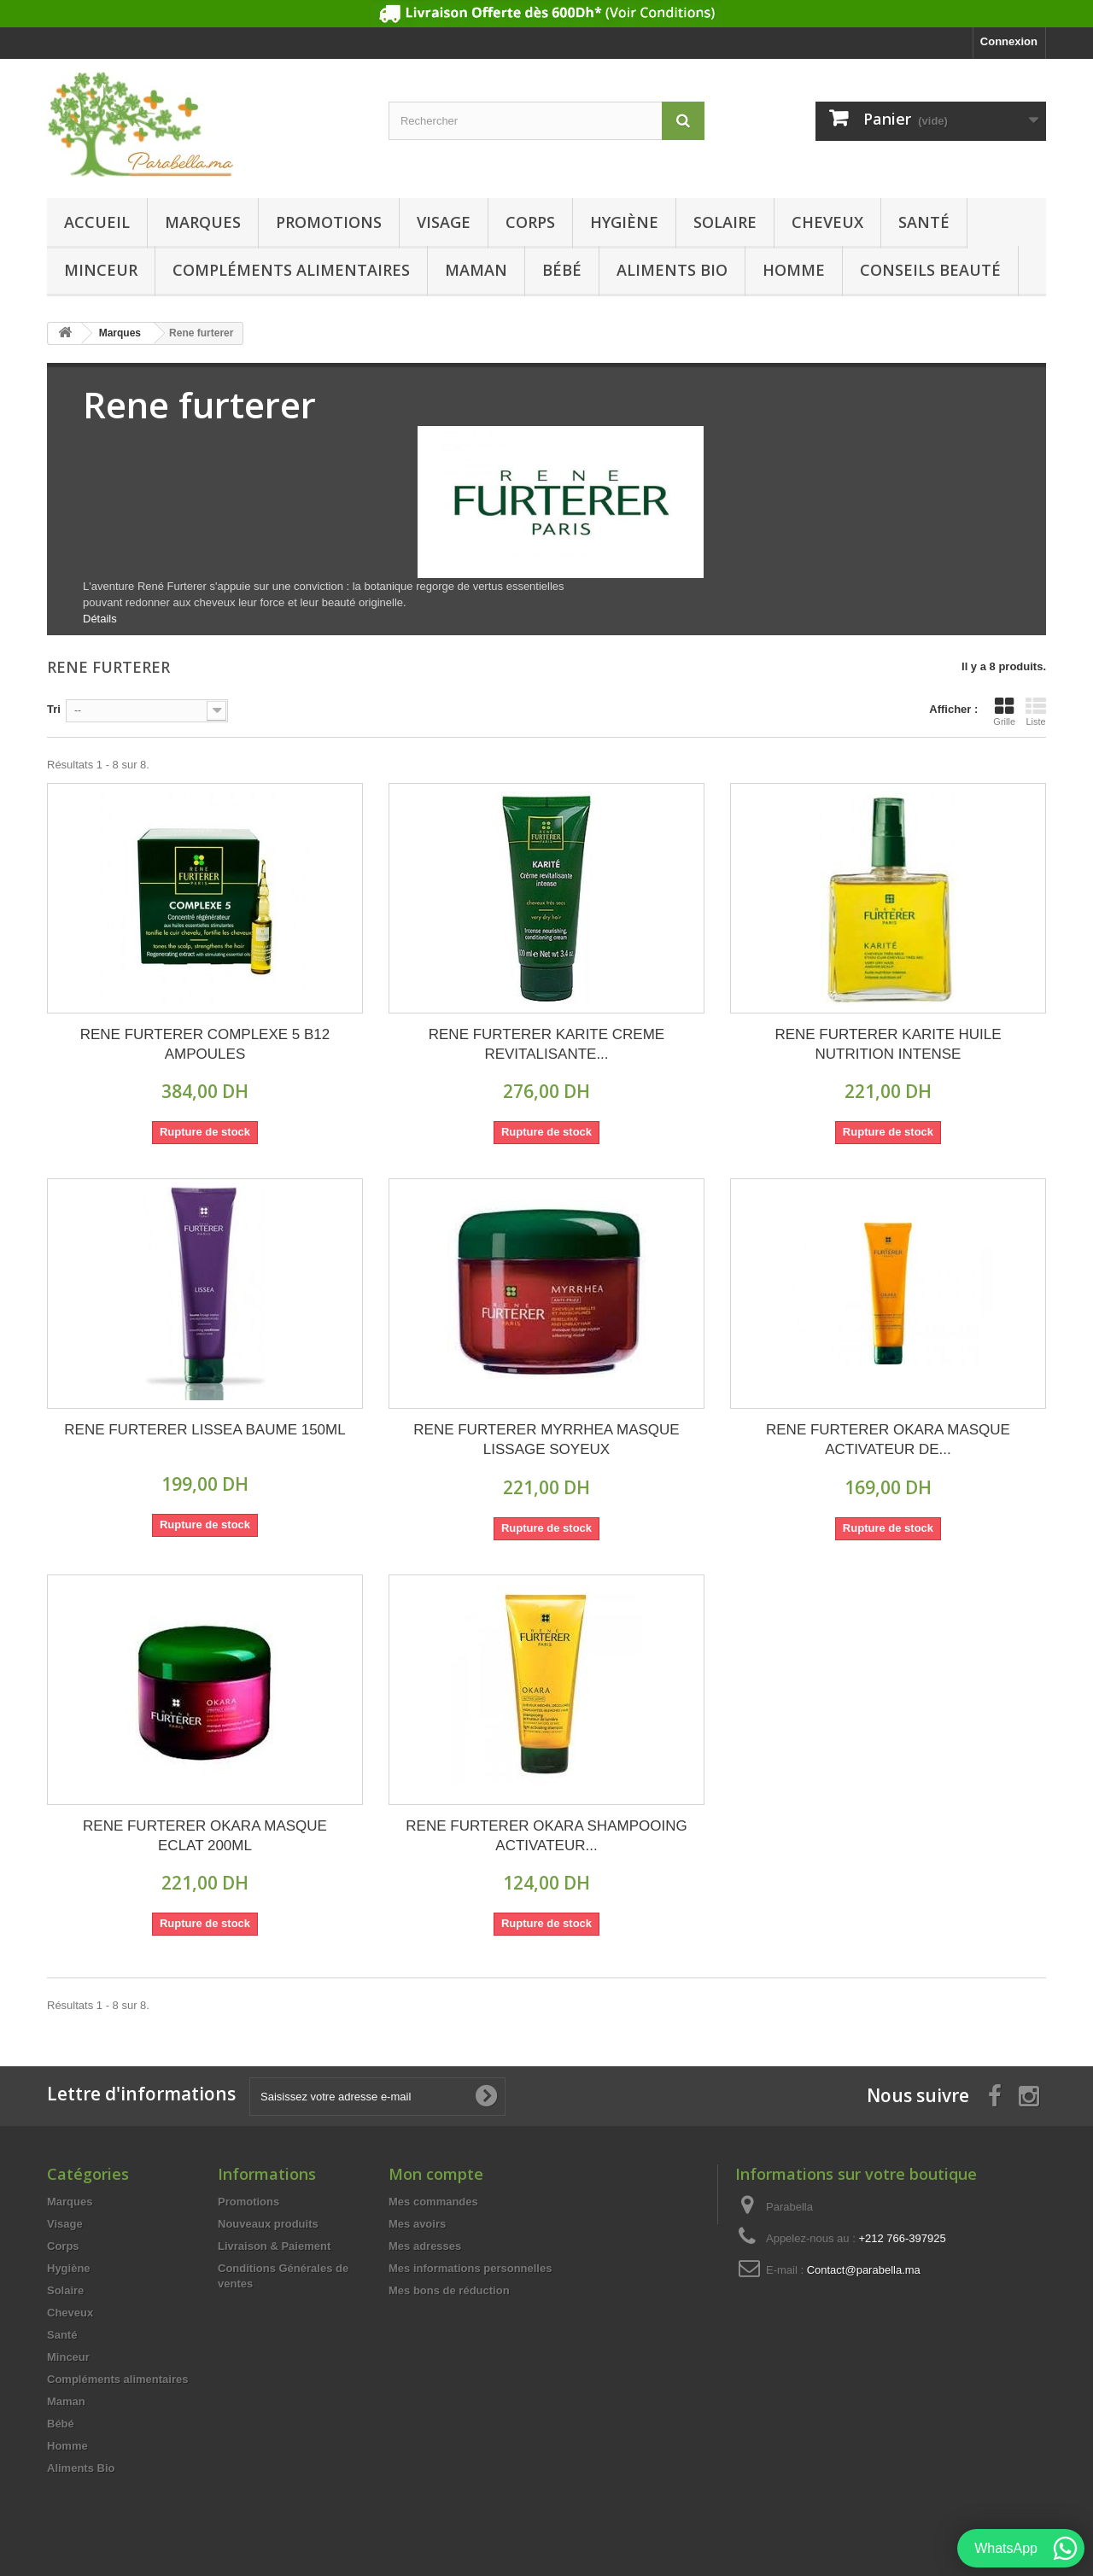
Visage (444, 222)
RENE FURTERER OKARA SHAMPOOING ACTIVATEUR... (546, 1836)
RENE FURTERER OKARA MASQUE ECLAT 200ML (205, 1836)
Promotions (329, 222)
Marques (203, 222)
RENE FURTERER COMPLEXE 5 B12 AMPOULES (205, 1044)
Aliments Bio (672, 270)
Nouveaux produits (268, 2223)
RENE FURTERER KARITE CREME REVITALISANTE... (546, 1044)
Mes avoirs (417, 2223)
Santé (924, 222)
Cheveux (827, 222)
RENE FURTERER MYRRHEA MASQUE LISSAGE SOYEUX (546, 1439)
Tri (54, 709)
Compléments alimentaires (291, 270)
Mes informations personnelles (470, 2268)
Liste (1036, 711)
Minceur (100, 270)
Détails (100, 618)
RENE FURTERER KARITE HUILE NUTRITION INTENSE (887, 1044)
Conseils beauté (930, 270)
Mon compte (436, 2174)
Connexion (1008, 41)
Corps (530, 222)
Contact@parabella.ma (864, 2269)
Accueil (97, 222)
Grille (1004, 711)
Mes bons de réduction (449, 2290)
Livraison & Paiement (274, 2246)
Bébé (562, 270)
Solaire (725, 222)
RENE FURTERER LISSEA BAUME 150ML (204, 1430)
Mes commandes (433, 2201)
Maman (476, 270)
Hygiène (624, 222)
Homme (794, 270)
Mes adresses (425, 2246)
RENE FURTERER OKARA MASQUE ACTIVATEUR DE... (888, 1439)
